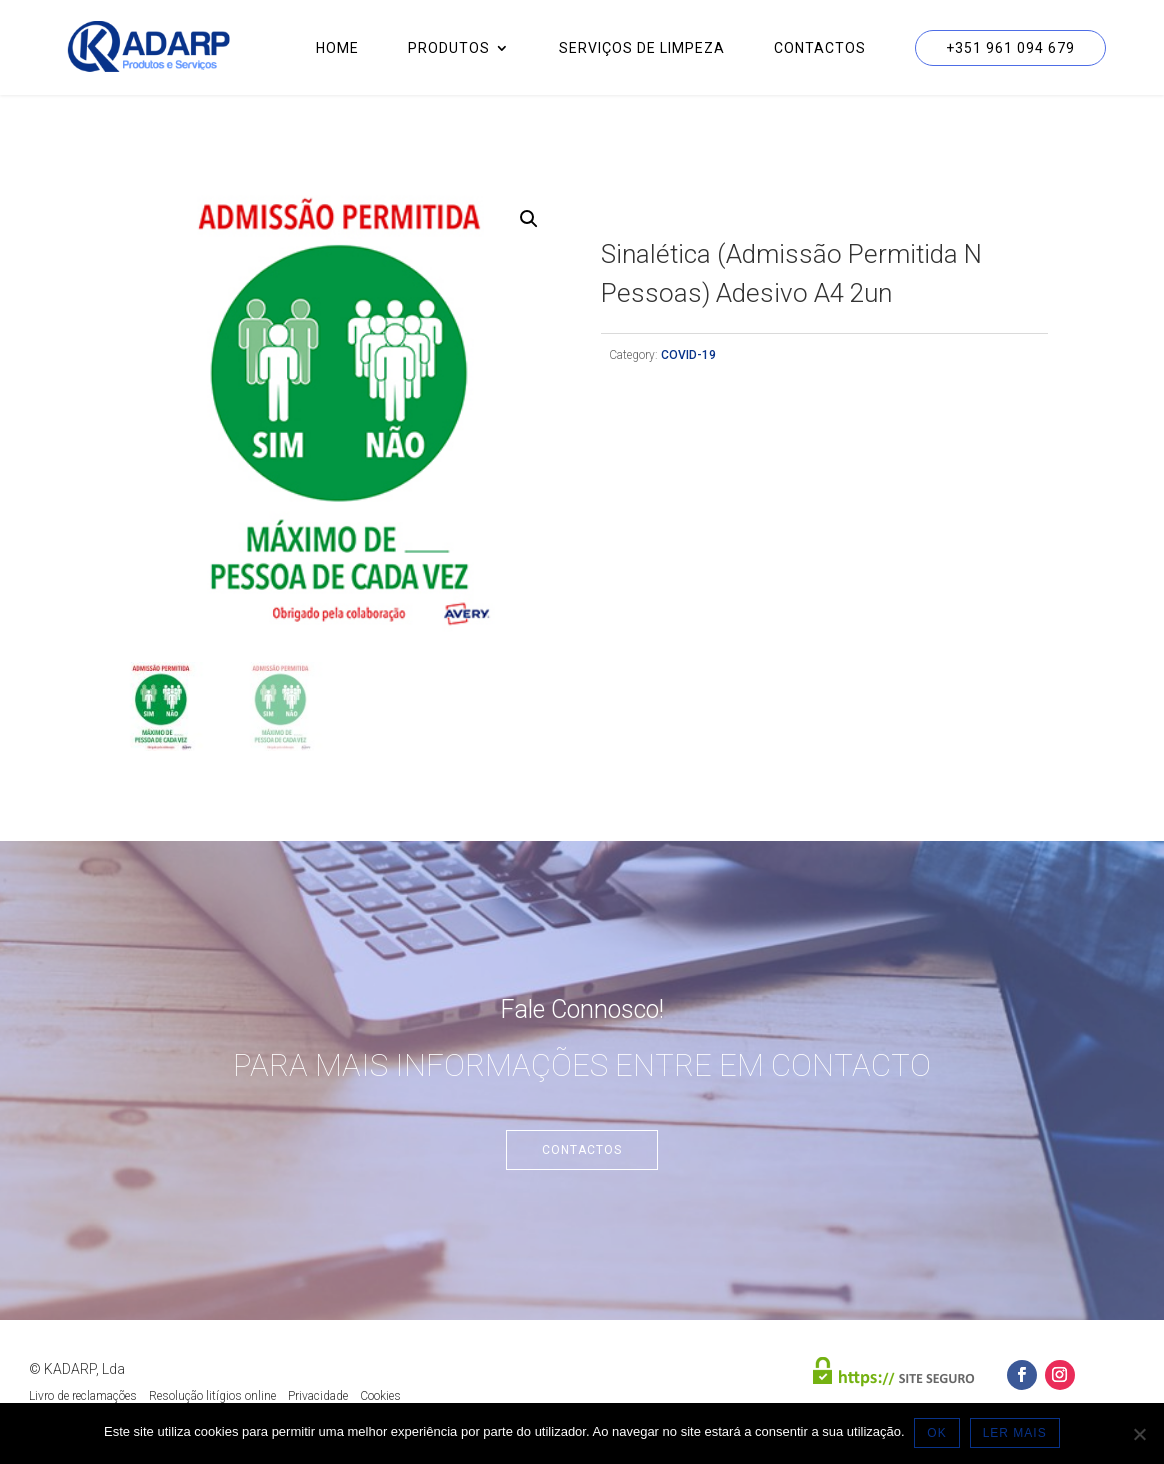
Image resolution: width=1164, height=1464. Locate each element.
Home (337, 48)
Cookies (380, 1396)
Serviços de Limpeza (642, 48)
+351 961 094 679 (1010, 48)
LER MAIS (1015, 1433)
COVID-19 (688, 355)
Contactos (820, 48)
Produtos (449, 48)
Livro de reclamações (83, 1396)
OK (937, 1433)
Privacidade (318, 1396)
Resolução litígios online (212, 1396)
